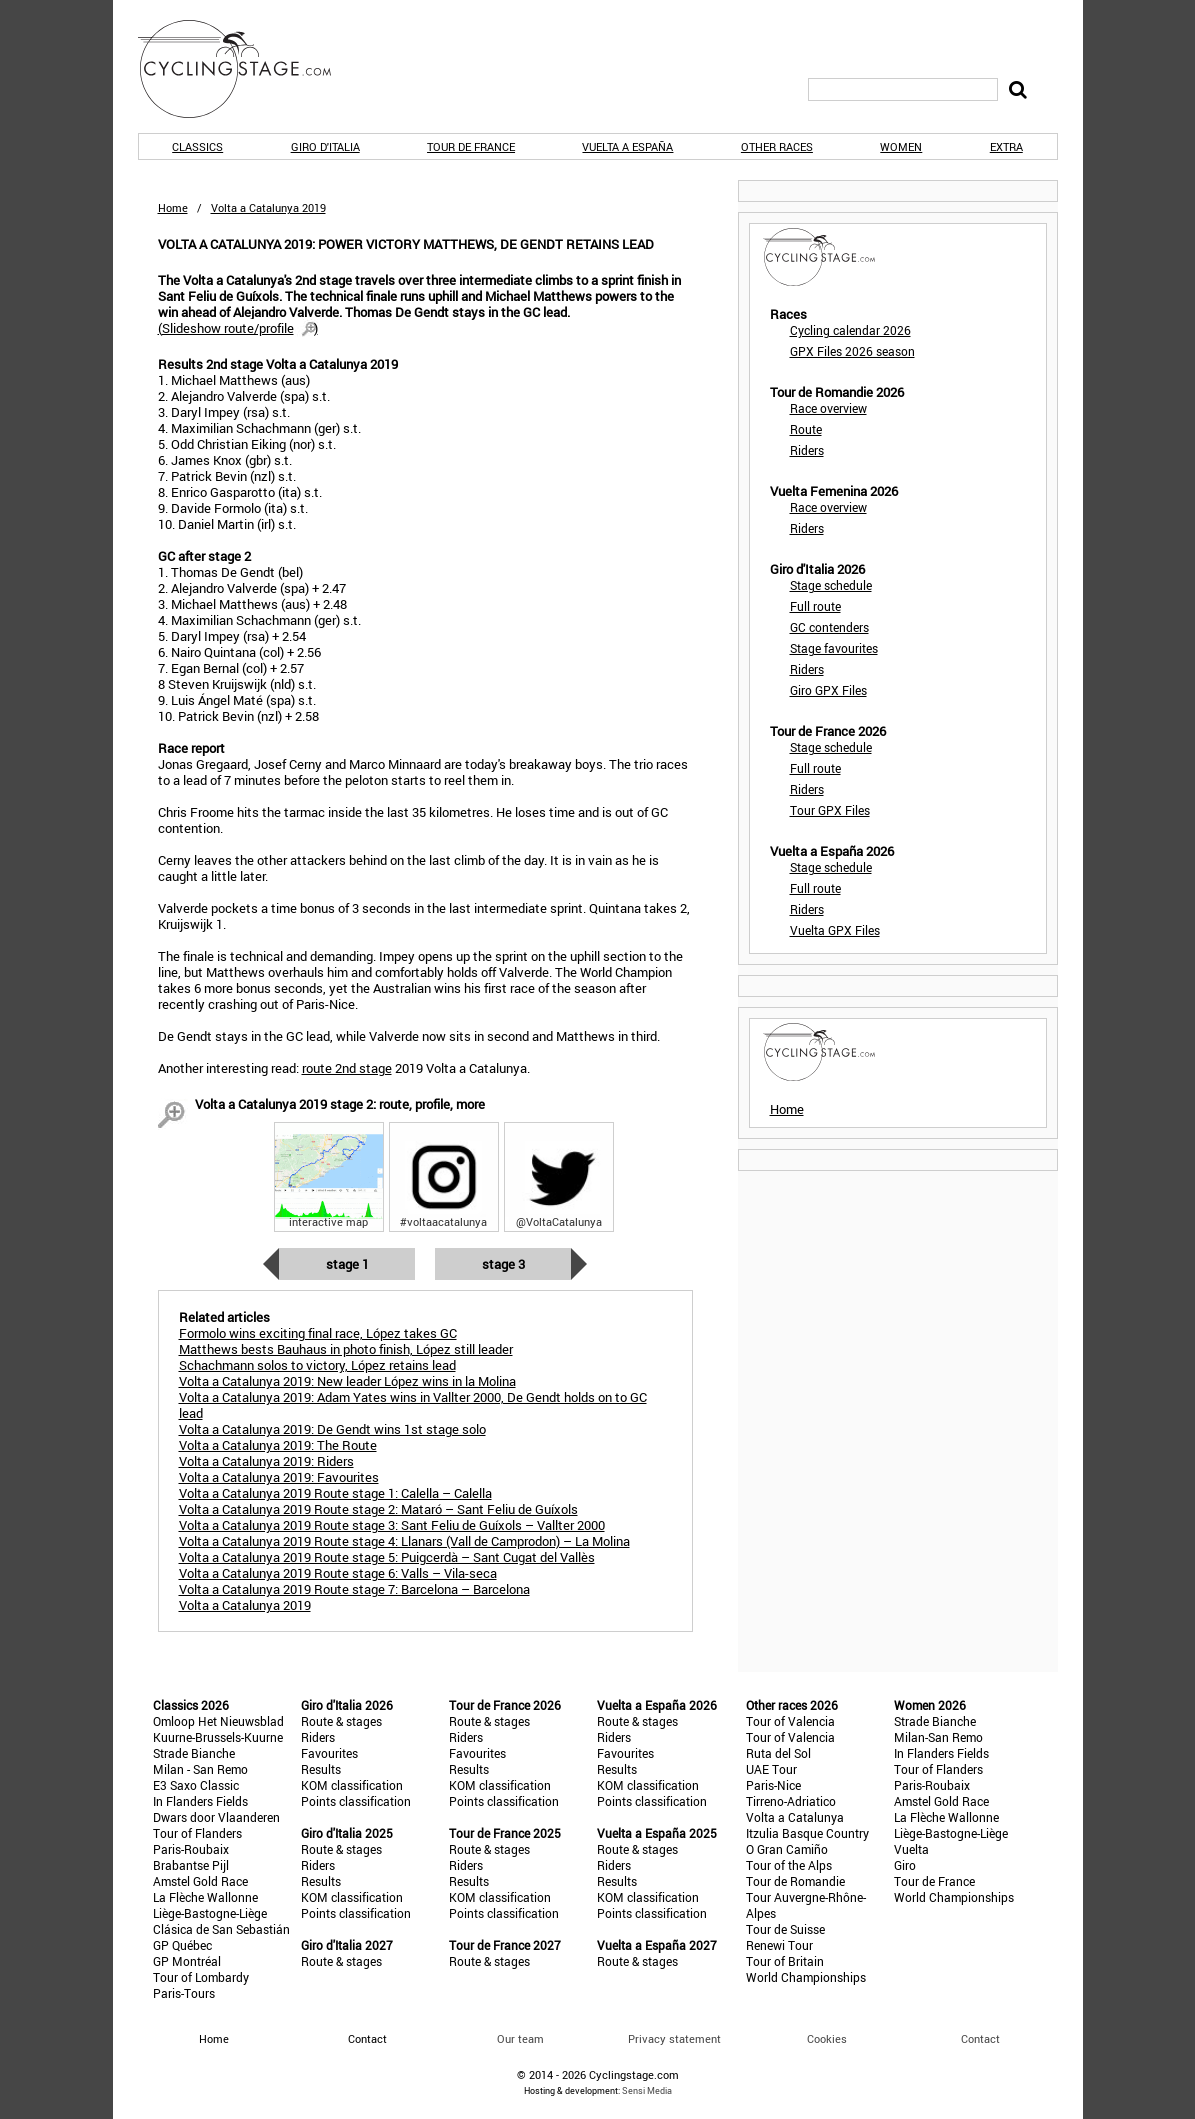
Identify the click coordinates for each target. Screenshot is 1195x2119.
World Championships (806, 1977)
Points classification (356, 1801)
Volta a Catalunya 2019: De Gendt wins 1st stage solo (332, 1429)
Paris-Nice (773, 1785)
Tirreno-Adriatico (791, 1801)
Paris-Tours (184, 1993)
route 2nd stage (347, 1068)
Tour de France (471, 146)
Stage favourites (834, 648)
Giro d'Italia (325, 146)
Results (321, 1769)
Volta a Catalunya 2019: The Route (278, 1445)
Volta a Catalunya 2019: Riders (266, 1461)
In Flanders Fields (200, 1801)
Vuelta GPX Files (835, 930)
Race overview (828, 408)
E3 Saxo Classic (196, 1785)
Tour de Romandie (795, 1881)
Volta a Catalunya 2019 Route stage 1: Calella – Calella (335, 1493)
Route (806, 429)
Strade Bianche (194, 1753)
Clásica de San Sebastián (221, 1929)
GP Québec (182, 1945)
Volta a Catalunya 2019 (245, 1605)
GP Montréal (187, 1961)
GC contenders (829, 627)
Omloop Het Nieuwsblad (218, 1721)
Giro (905, 1865)
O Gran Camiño (787, 1849)
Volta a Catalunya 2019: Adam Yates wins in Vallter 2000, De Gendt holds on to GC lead (413, 1405)
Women (901, 146)
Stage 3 (503, 1264)
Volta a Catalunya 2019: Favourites (279, 1477)
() (238, 328)
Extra (1006, 146)
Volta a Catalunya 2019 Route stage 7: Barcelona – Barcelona (354, 1589)
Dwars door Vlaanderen (216, 1817)
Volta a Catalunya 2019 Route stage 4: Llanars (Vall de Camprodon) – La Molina (404, 1541)
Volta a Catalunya (795, 1817)
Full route (815, 606)
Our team (520, 2038)
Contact (980, 2038)
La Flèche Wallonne (205, 1897)
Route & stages (341, 1721)
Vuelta (911, 1849)
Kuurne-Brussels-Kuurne (218, 1737)
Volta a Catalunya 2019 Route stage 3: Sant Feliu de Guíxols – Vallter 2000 (392, 1525)
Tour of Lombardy (201, 1977)
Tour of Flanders (197, 1833)
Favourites (329, 1753)
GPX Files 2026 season (852, 351)
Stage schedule (831, 585)
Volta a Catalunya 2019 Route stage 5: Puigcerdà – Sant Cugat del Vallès (387, 1557)
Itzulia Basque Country (807, 1833)
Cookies (827, 2038)
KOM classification (352, 1785)
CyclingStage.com (248, 69)
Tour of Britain (785, 1961)
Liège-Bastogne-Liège (210, 1913)
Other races (777, 146)
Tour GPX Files (830, 810)
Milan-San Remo (938, 1737)
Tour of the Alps (789, 1865)
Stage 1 (347, 1264)
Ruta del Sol (778, 1753)
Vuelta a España (627, 146)
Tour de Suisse (785, 1929)
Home (173, 207)
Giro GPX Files (828, 690)
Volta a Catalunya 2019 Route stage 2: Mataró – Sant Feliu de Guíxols (378, 1509)
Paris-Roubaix (191, 1849)
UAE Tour (771, 1769)
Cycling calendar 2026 (850, 330)
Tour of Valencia (790, 1721)
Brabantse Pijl (191, 1865)
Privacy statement (674, 2038)
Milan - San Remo (200, 1769)
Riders (807, 450)
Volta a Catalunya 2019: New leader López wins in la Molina (347, 1381)
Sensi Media (647, 2090)
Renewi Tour (779, 1945)
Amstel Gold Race (200, 1881)
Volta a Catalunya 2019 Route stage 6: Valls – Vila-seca (338, 1573)
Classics (197, 146)
